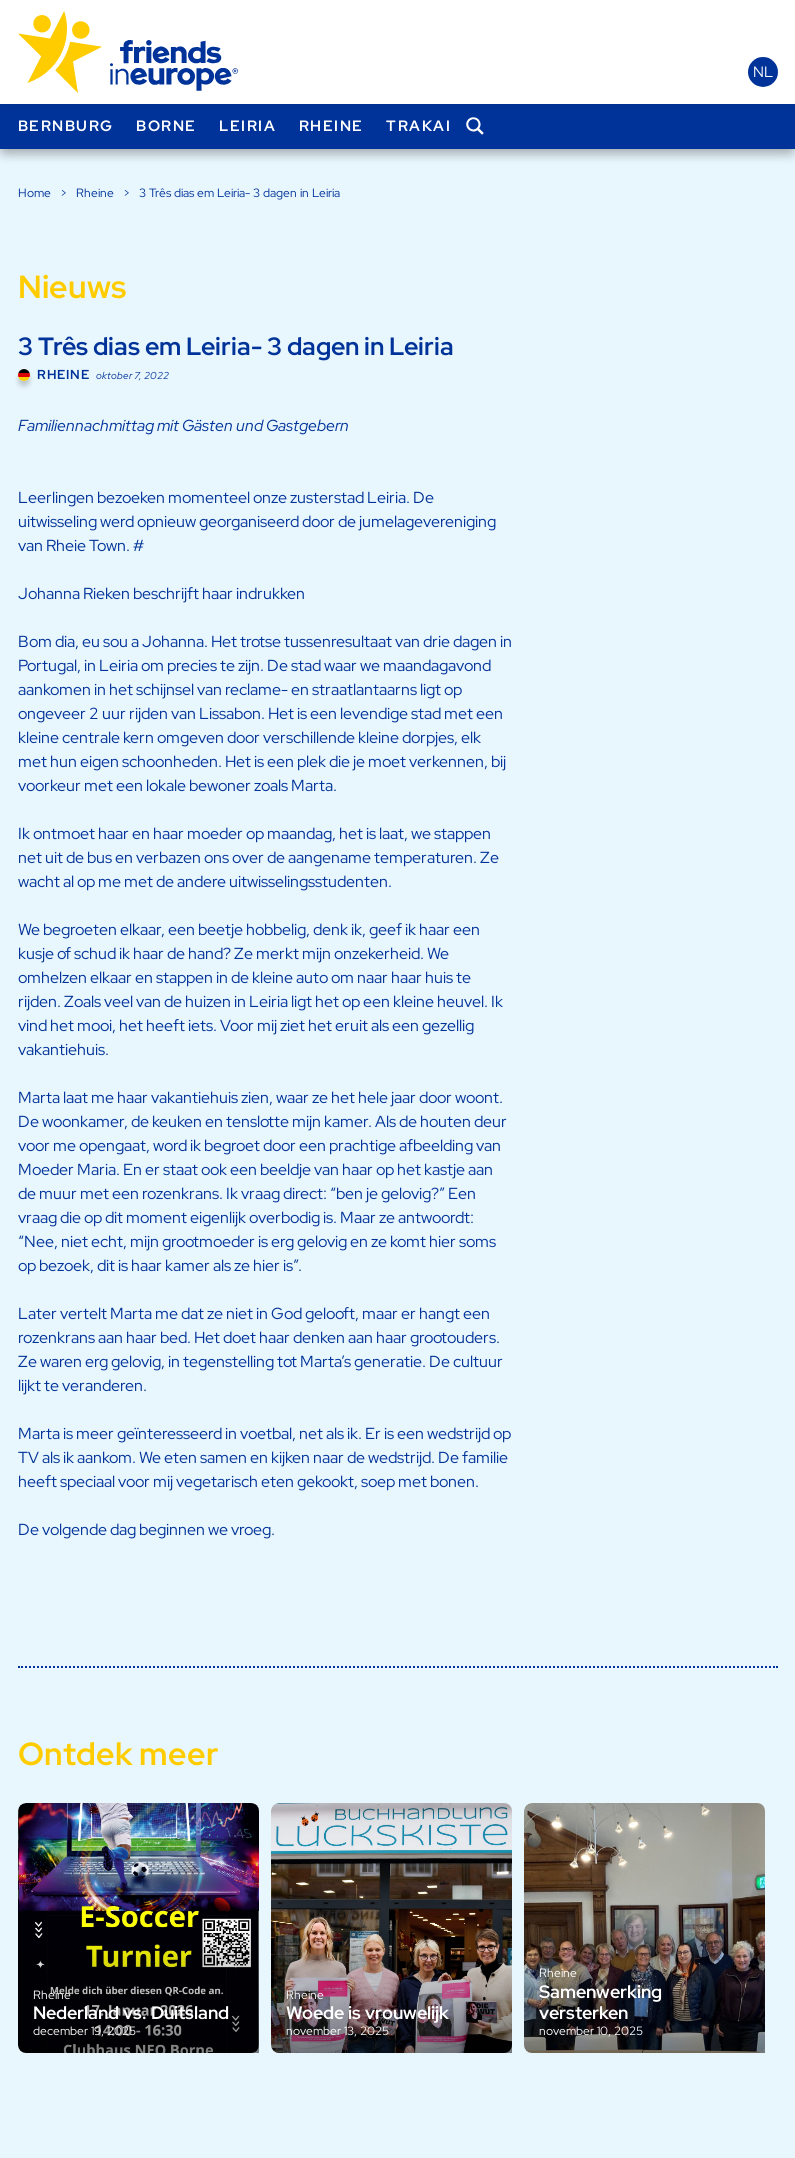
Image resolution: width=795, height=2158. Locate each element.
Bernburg (66, 126)
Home (34, 193)
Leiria (247, 126)
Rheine (331, 126)
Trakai (418, 126)
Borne (166, 126)
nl (763, 72)
